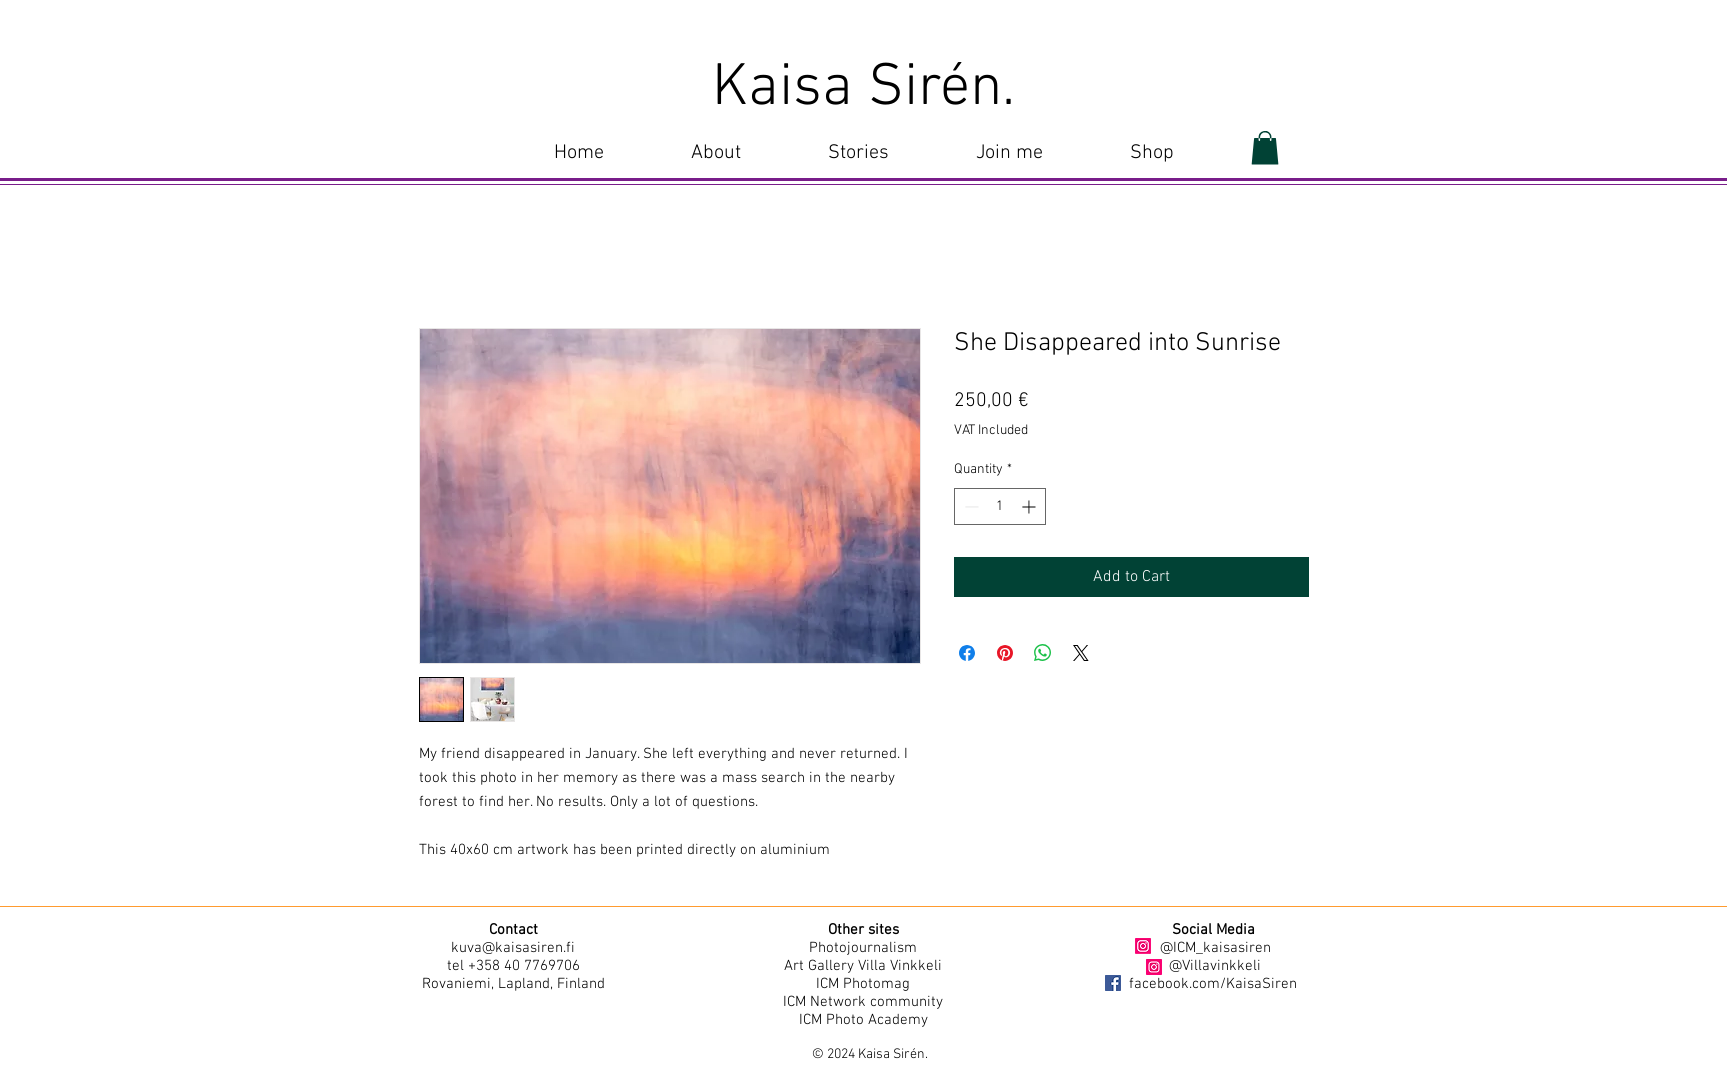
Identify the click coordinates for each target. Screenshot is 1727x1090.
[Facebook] (1113, 983)
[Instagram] (1143, 946)
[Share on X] (1081, 653)
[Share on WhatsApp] (1043, 653)
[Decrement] (969, 506)
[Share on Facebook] (967, 653)
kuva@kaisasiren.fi (513, 948)
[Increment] (1030, 506)
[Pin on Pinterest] (1005, 653)
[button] (859, 153)
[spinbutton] (1000, 506)
